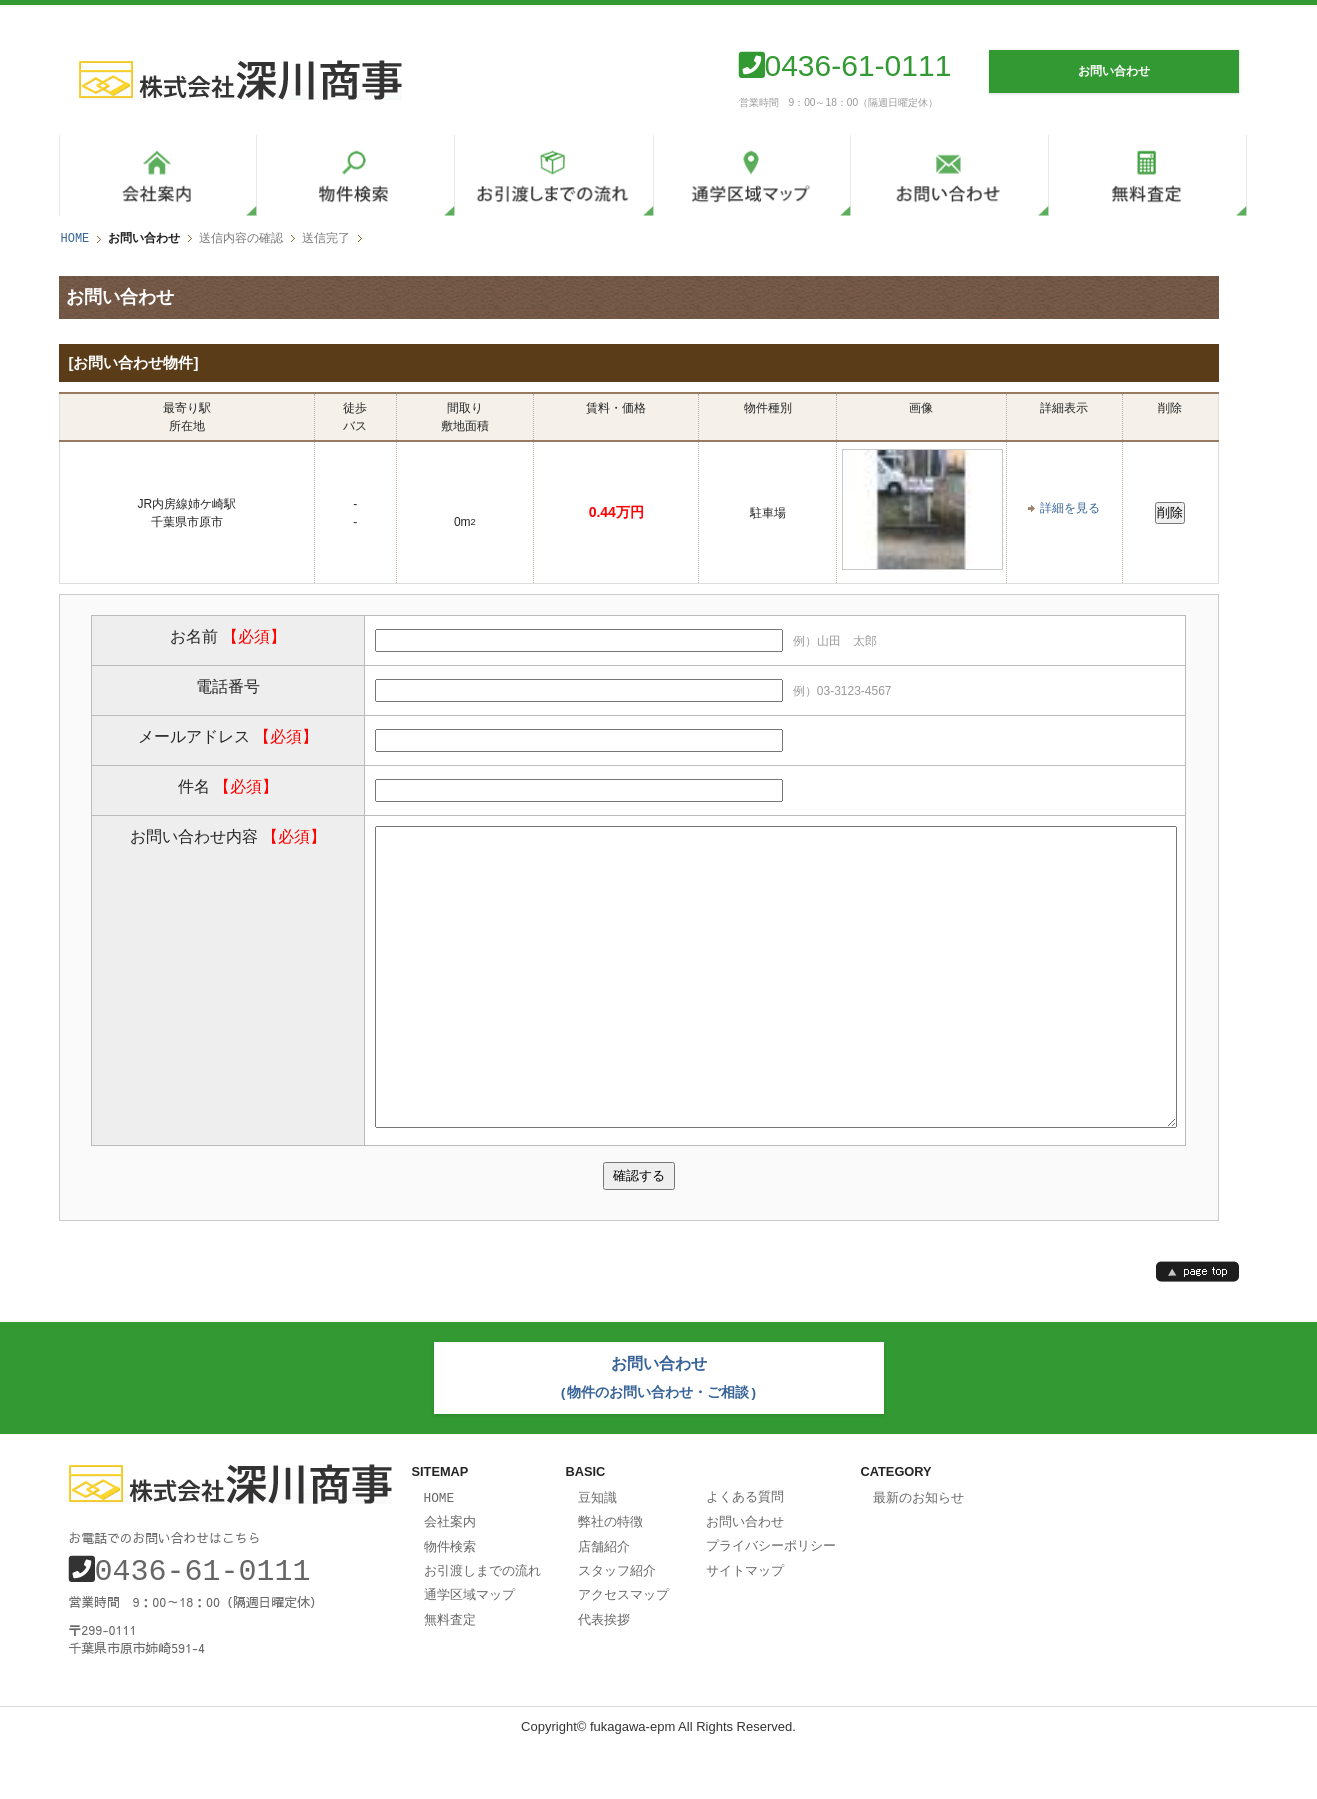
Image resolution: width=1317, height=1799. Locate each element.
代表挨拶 (604, 1669)
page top (1197, 1330)
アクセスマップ (623, 1645)
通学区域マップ (469, 1645)
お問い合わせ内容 (228, 835)
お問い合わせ (745, 1575)
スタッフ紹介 (617, 1622)
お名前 (228, 635)
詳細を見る (1070, 507)
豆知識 (597, 1552)
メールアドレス (228, 735)
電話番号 (228, 685)
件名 (228, 785)
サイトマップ (745, 1622)
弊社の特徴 (610, 1575)
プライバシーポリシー (771, 1598)
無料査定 (450, 1669)
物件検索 (450, 1599)
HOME (75, 238)
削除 (1170, 511)
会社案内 (450, 1575)
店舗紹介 (604, 1599)
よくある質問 (745, 1551)
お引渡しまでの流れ (482, 1622)
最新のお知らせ (918, 1552)
